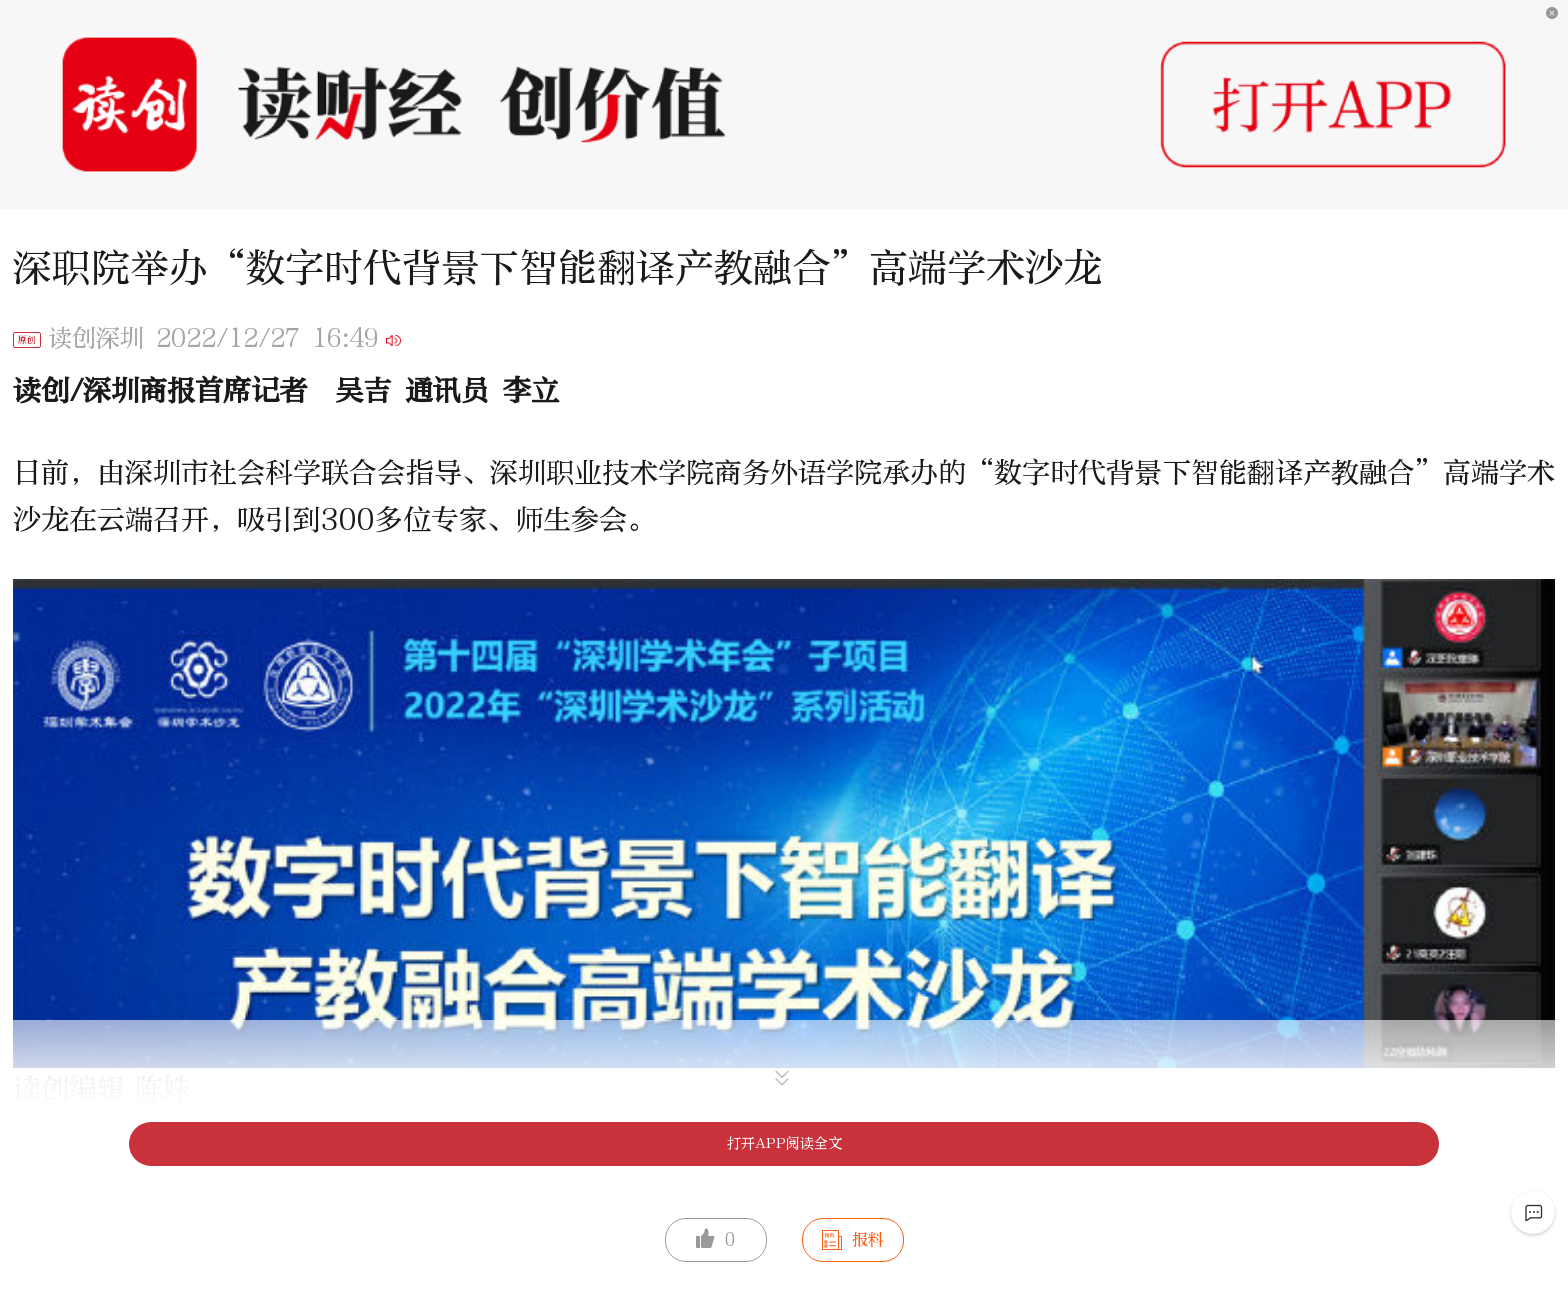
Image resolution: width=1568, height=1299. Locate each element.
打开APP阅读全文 (784, 1143)
